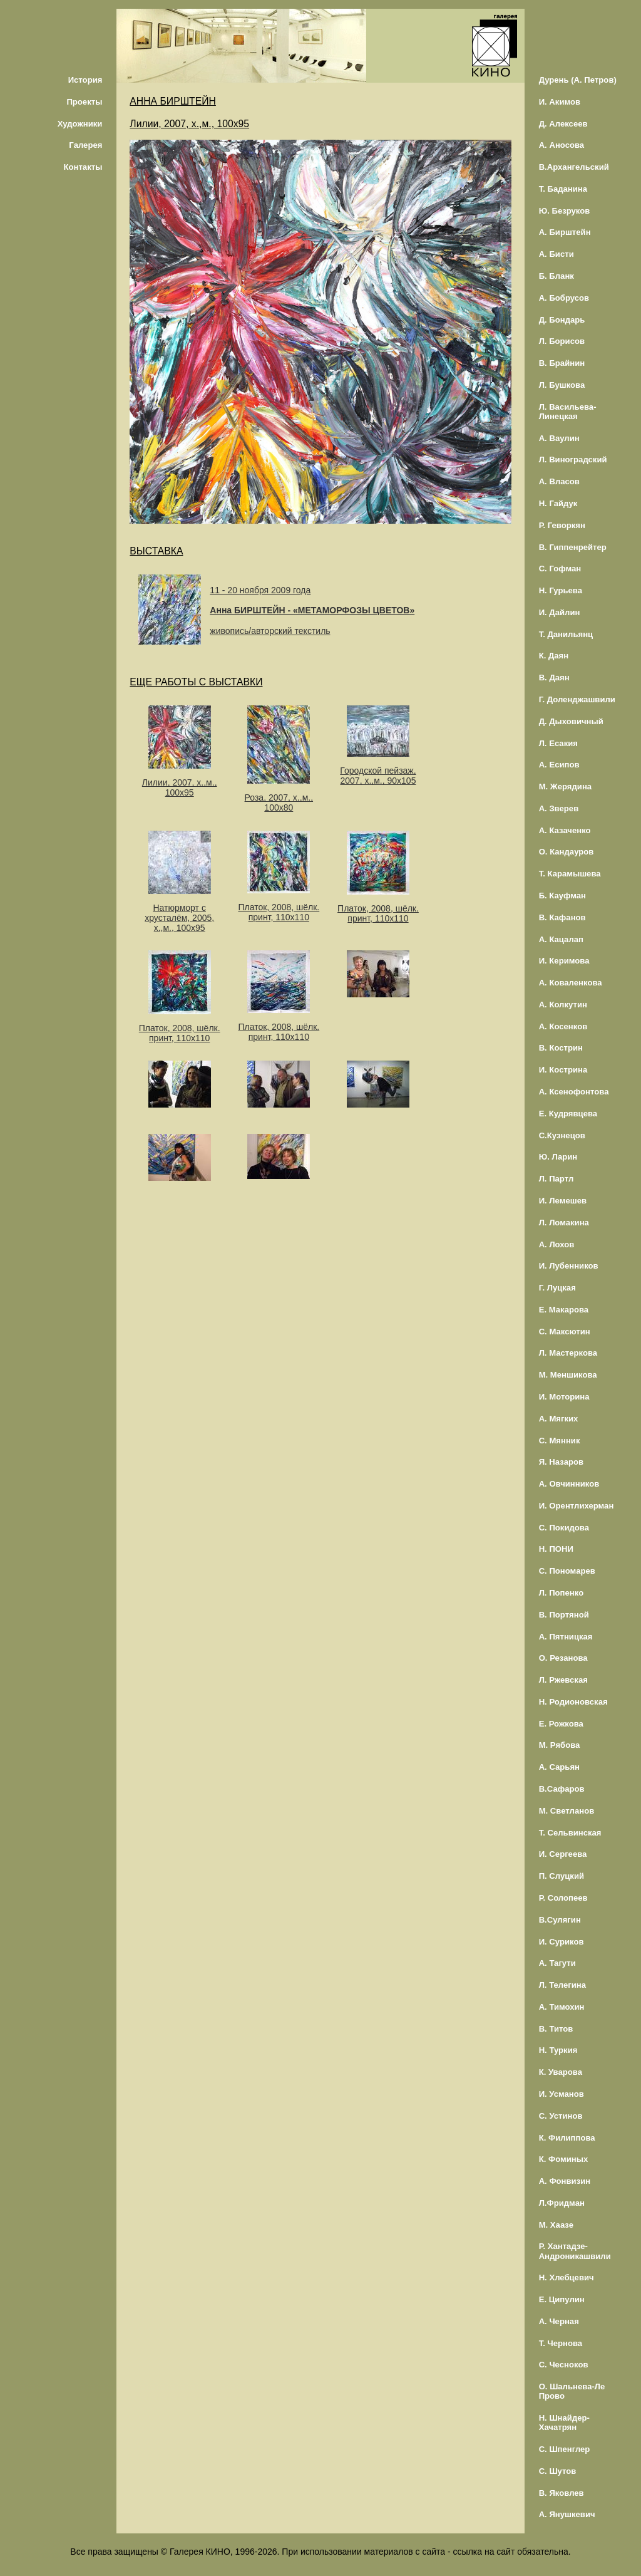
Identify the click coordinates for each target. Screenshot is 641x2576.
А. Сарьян (559, 1767)
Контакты (82, 167)
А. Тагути (557, 1963)
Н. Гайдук (558, 503)
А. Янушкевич (567, 2514)
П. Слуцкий (561, 1876)
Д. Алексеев (563, 123)
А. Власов (559, 481)
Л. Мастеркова (568, 1353)
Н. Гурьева (560, 590)
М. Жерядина (565, 786)
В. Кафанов (562, 917)
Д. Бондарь (562, 320)
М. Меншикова (568, 1374)
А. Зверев (559, 808)
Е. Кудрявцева (568, 1113)
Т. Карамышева (570, 873)
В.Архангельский (574, 167)
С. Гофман (560, 568)
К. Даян (554, 655)
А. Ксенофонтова (574, 1091)
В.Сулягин (560, 1919)
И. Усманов (561, 2094)
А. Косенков (563, 1026)
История (85, 80)
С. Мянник (559, 1440)
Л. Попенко (561, 1592)
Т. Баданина (563, 189)
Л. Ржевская (563, 1680)
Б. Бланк (556, 276)
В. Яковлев (561, 2493)
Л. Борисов (562, 341)
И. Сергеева (563, 1854)
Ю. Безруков (564, 211)
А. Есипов (559, 764)
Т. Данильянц (566, 634)
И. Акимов (559, 101)
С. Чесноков (563, 2364)
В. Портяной (564, 1614)
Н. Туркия (558, 2050)
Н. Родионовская (573, 1701)
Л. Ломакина (564, 1222)
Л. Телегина (562, 1985)
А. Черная (559, 2321)
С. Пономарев (567, 1571)
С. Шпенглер (564, 2449)
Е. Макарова (564, 1309)
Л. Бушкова (562, 385)
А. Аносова (562, 145)
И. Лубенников (568, 1265)
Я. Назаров (561, 1462)
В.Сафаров (562, 1789)
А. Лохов (557, 1244)
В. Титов (556, 2028)
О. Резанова (563, 1658)
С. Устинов (561, 2116)
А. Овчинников (569, 1483)
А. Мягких (558, 1418)
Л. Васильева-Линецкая (568, 411)
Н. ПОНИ (556, 1549)
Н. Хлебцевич (566, 2277)
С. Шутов (558, 2471)
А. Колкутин (563, 1004)
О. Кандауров (566, 851)
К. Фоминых (563, 2159)
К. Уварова (560, 2072)
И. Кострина (563, 1069)
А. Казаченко (565, 830)
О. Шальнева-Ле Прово (572, 2391)
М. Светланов (567, 1810)
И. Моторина (564, 1396)
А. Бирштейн (565, 232)
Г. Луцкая (557, 1287)
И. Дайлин (559, 612)
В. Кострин (561, 1047)
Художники (80, 123)
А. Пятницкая (566, 1636)
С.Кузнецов (562, 1135)
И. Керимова (564, 960)
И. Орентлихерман (576, 1505)
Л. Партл (556, 1178)
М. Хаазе (556, 2225)
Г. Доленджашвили (577, 699)
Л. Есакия (558, 743)
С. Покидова (564, 1527)
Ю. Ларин (558, 1156)
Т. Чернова (561, 2343)
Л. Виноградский (573, 459)
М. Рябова (559, 1745)
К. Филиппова (567, 2137)
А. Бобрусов (564, 298)
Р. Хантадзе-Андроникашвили (575, 2250)
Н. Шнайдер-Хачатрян (564, 2422)
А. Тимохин (562, 2007)
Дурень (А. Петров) (578, 80)
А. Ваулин (559, 438)
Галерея (85, 145)
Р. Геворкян (562, 525)
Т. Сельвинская (570, 1832)
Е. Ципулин (562, 2299)
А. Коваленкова (570, 982)
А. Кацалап (561, 939)
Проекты (84, 101)
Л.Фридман (562, 2203)
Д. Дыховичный (571, 721)
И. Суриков (561, 1941)
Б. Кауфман (562, 895)
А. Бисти (556, 254)
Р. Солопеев (563, 1898)
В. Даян (554, 677)
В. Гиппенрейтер (573, 547)
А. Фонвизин (565, 2181)
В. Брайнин (562, 363)
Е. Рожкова (561, 1723)
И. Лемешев (563, 1200)
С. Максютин (564, 1331)
